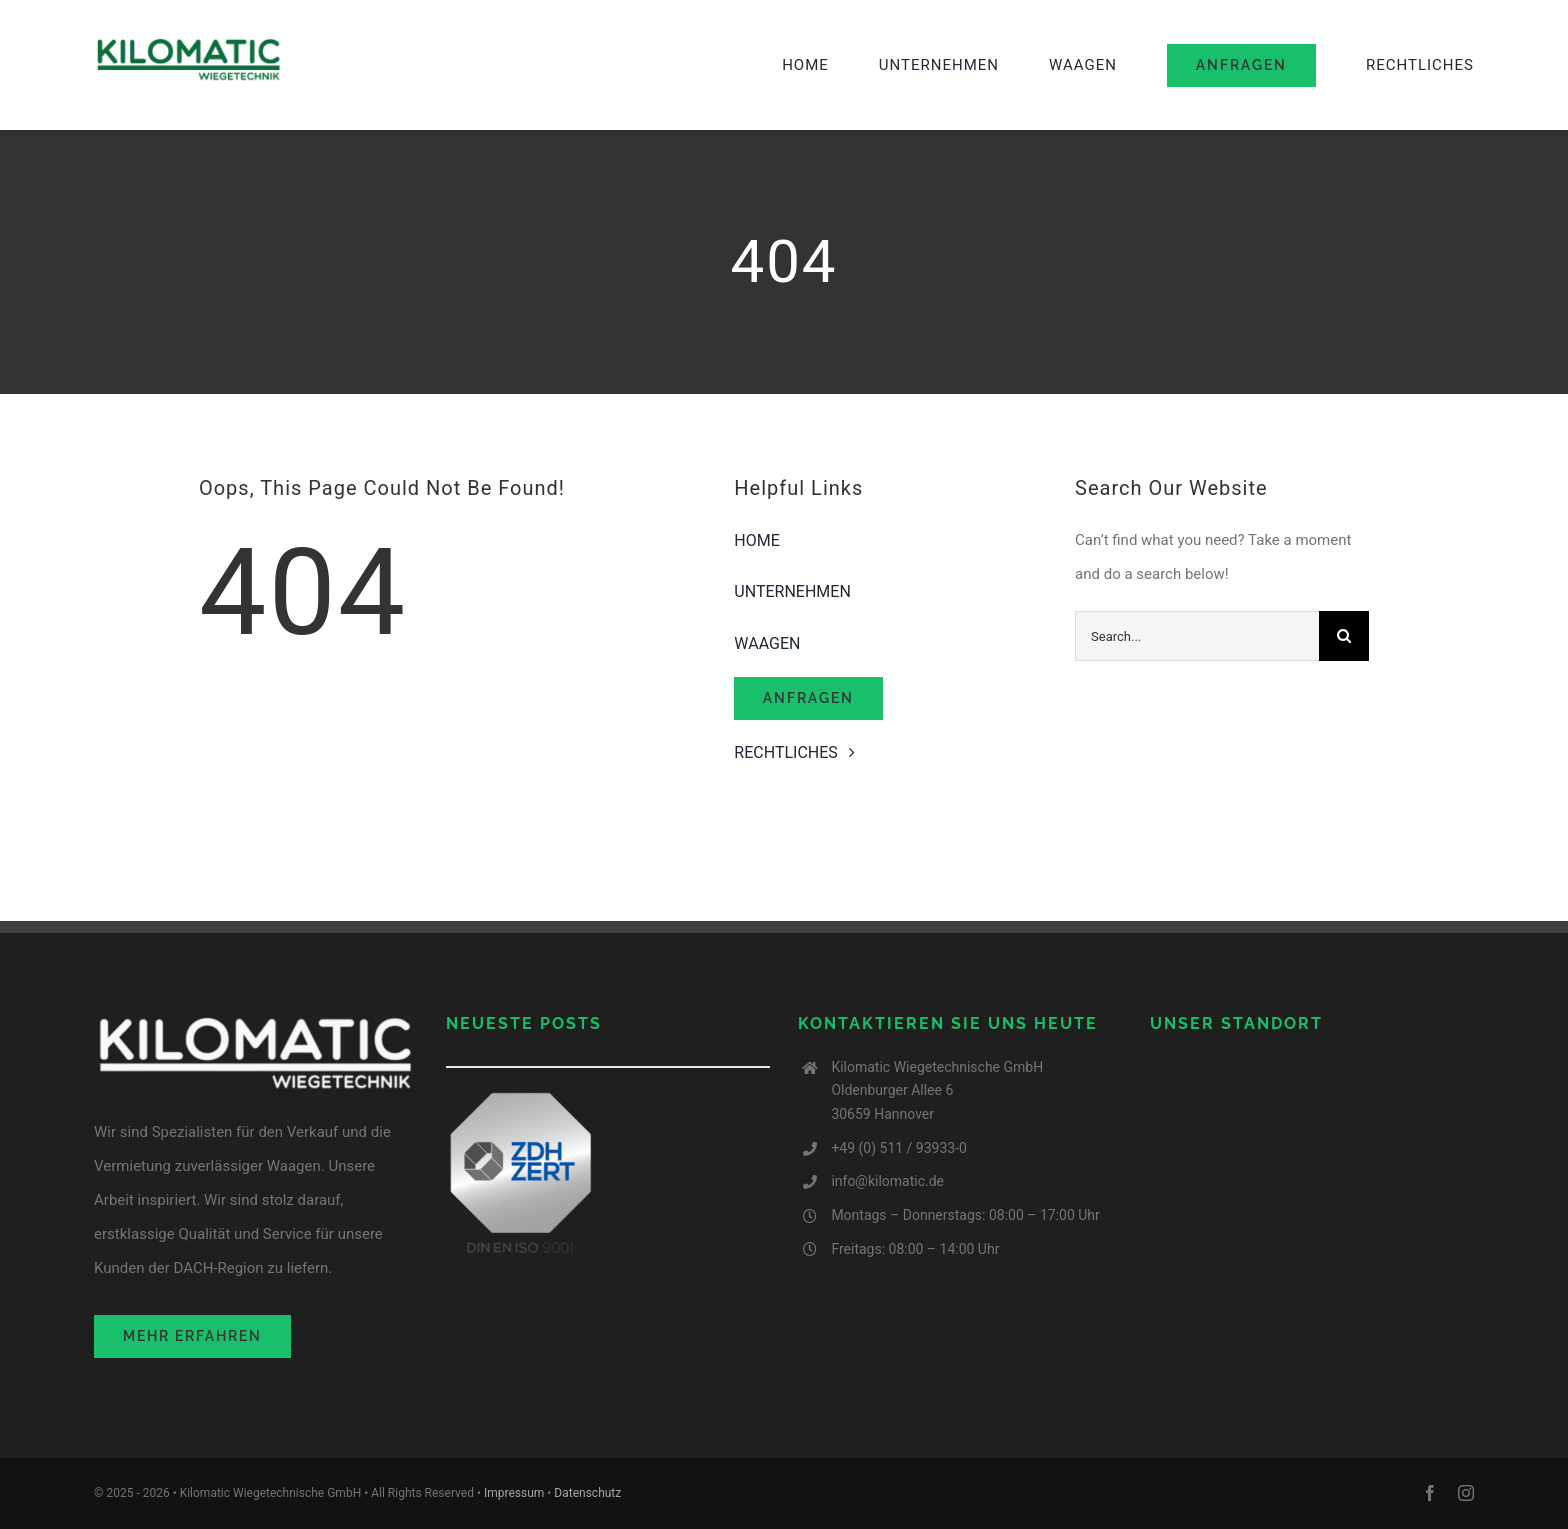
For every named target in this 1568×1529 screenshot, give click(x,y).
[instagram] (1466, 1493)
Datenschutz (587, 1493)
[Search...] (1197, 636)
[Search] (1344, 636)
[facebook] (1430, 1493)
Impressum (514, 1493)
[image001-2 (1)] (189, 43)
